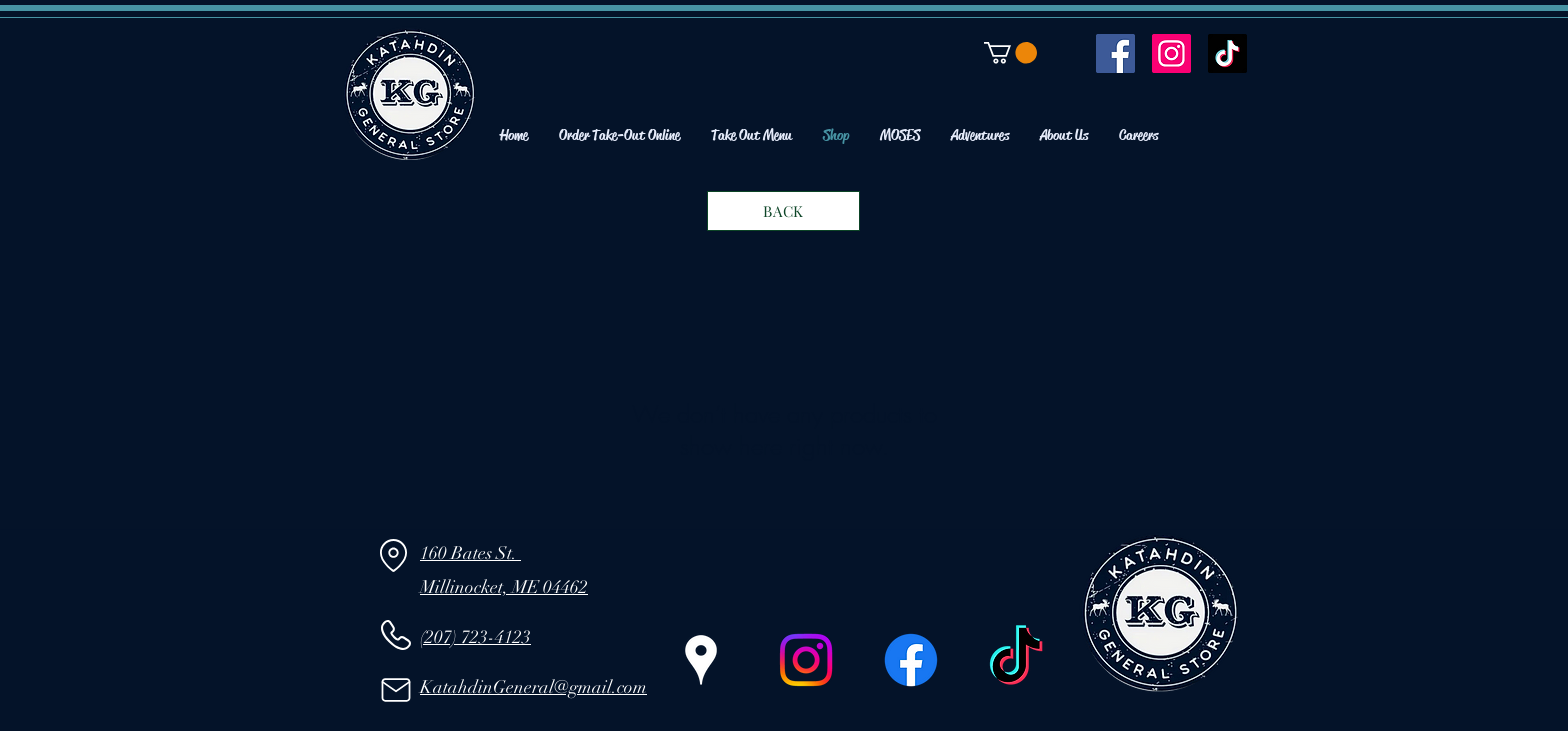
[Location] (393, 556)
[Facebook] (1115, 53)
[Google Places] (701, 660)
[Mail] (395, 690)
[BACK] (783, 211)
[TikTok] (1227, 53)
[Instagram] (1171, 53)
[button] (1010, 53)
